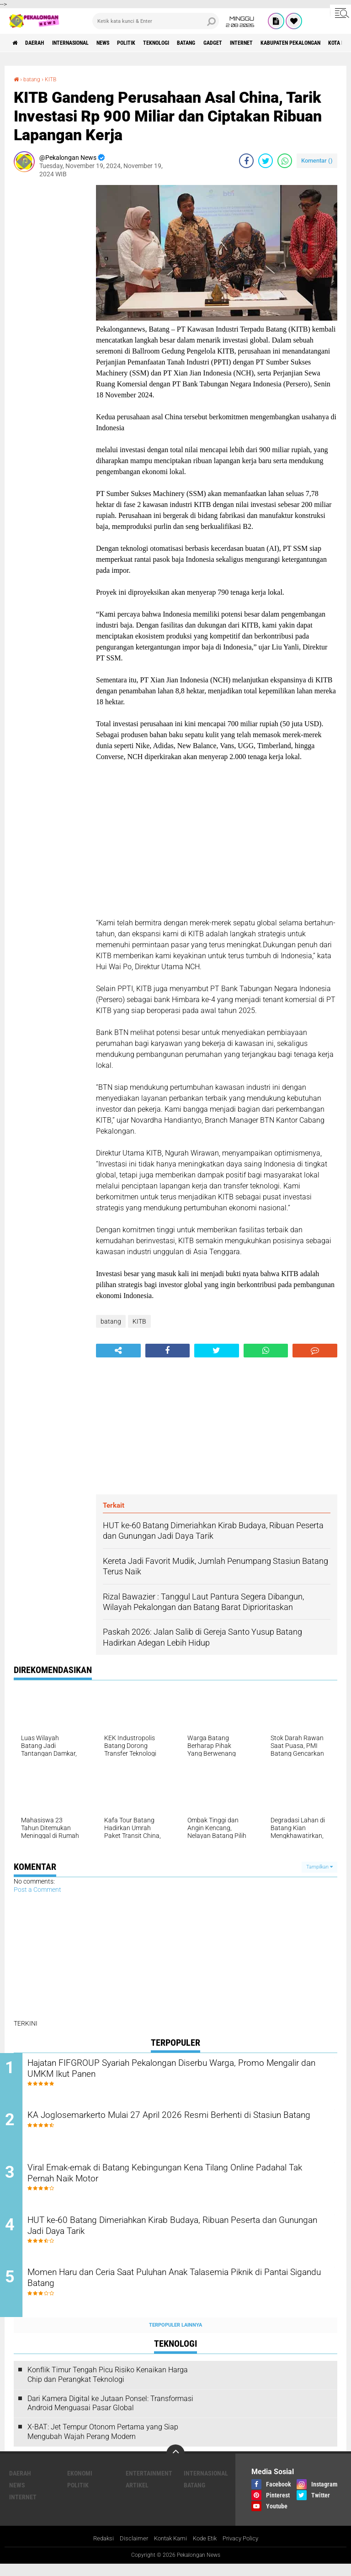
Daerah (41, 43)
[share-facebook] (246, 160)
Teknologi (191, 43)
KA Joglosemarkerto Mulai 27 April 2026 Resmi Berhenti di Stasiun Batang (172, 2125)
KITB (56, 79)
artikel (137, 2496)
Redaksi (98, 2550)
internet (294, 43)
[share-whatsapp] (284, 160)
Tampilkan (319, 1866)
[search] (155, 21)
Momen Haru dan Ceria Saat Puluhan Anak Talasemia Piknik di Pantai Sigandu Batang (182, 2291)
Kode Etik (206, 2550)
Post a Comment (37, 1889)
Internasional (85, 43)
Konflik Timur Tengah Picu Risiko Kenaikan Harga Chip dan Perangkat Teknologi (107, 2386)
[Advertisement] (50, 322)
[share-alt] (118, 1350)
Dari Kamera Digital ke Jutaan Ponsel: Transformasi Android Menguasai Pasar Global (110, 2415)
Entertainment (149, 2484)
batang (228, 43)
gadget (260, 43)
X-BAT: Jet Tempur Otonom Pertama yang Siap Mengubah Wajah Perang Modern (102, 2443)
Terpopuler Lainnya (175, 2336)
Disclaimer (129, 2550)
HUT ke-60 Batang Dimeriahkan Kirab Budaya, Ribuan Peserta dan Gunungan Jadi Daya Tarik (179, 2235)
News (125, 43)
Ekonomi (79, 2484)
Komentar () (317, 160)
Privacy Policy (245, 2550)
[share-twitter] (265, 160)
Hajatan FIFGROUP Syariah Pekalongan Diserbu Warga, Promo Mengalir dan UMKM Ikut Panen (182, 2070)
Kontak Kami (168, 2550)
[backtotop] (175, 2465)
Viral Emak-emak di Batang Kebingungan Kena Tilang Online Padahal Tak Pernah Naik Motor (177, 2180)
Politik (154, 43)
